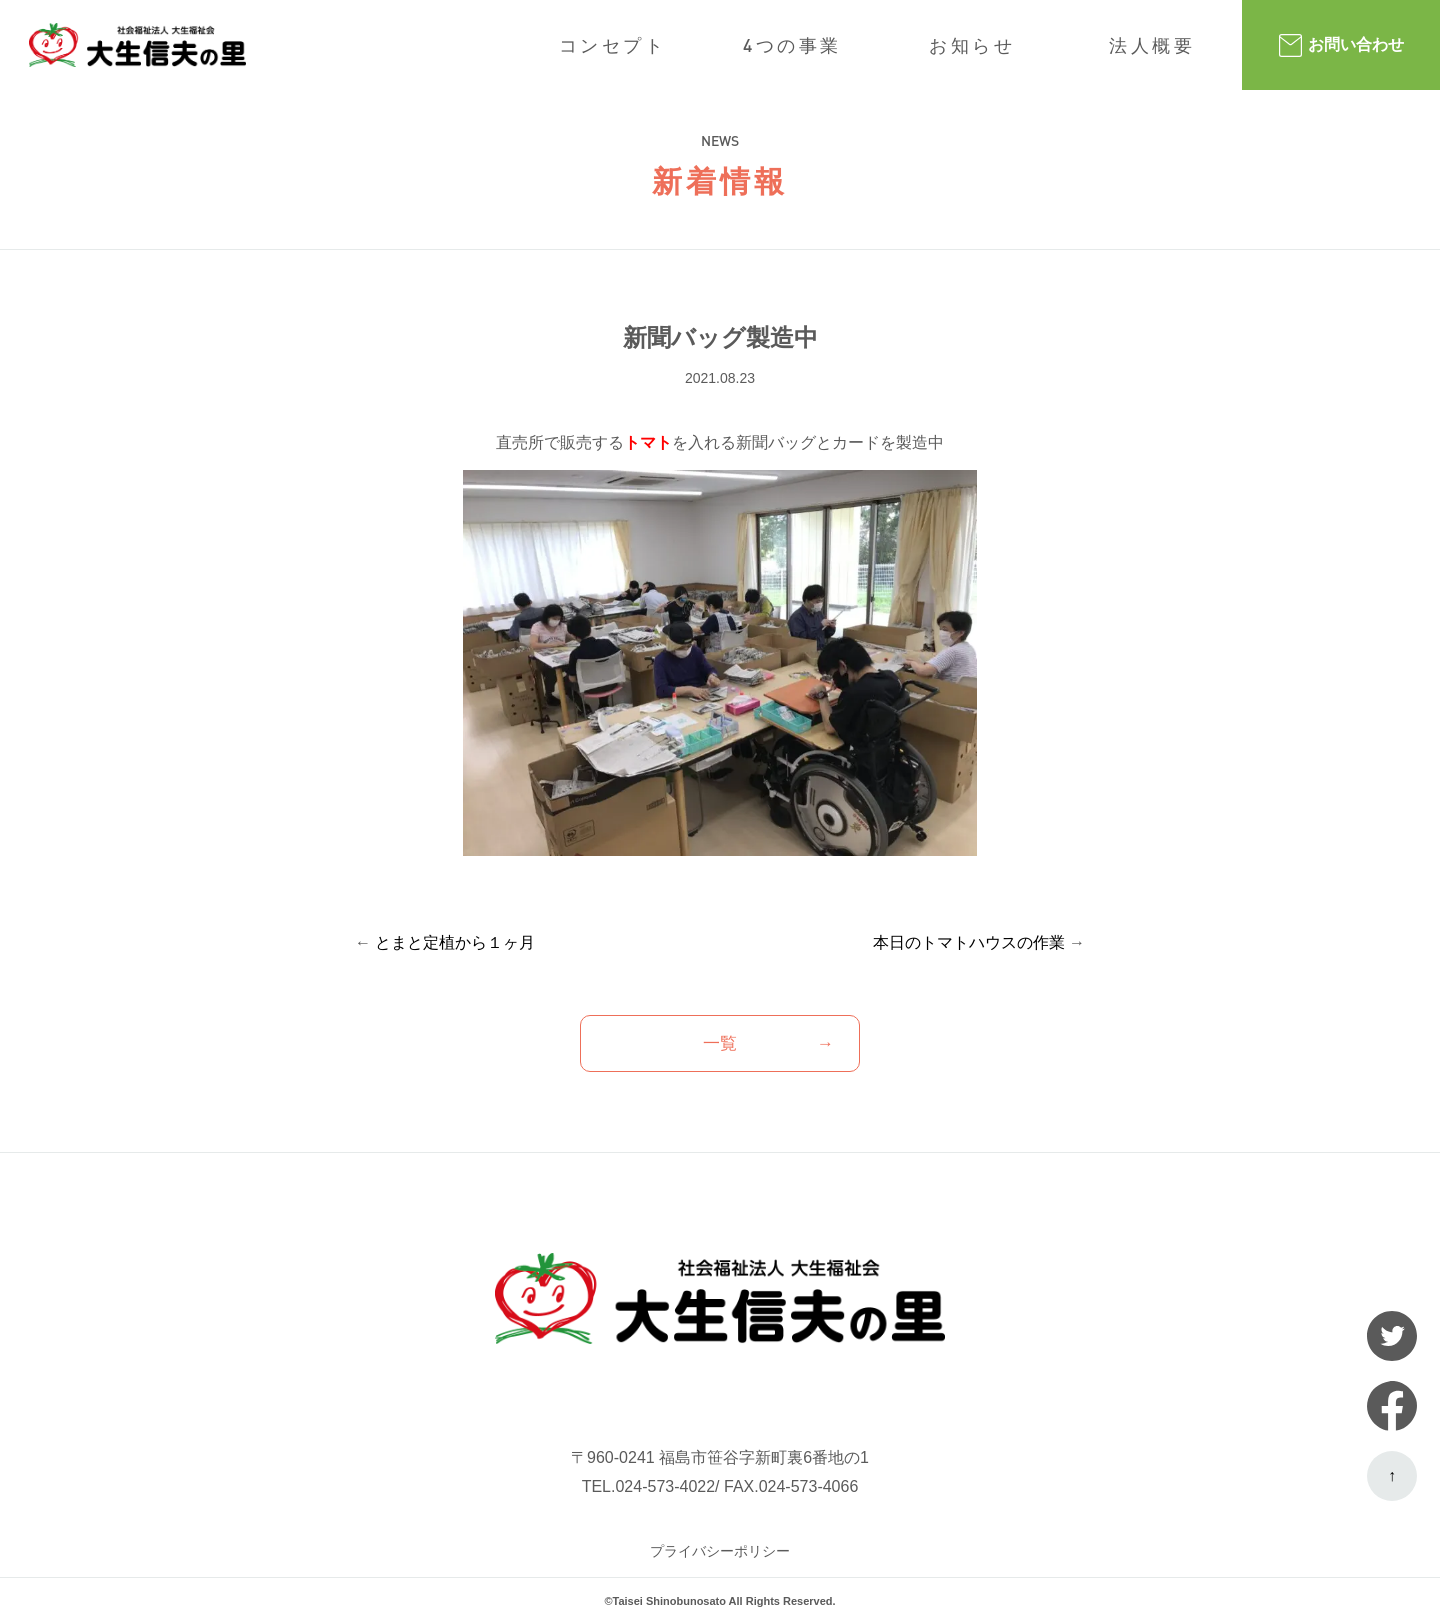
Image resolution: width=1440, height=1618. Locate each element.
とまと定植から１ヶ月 (455, 942)
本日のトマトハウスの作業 (969, 942)
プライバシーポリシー (720, 1551)
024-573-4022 (665, 1486)
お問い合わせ (1341, 45)
